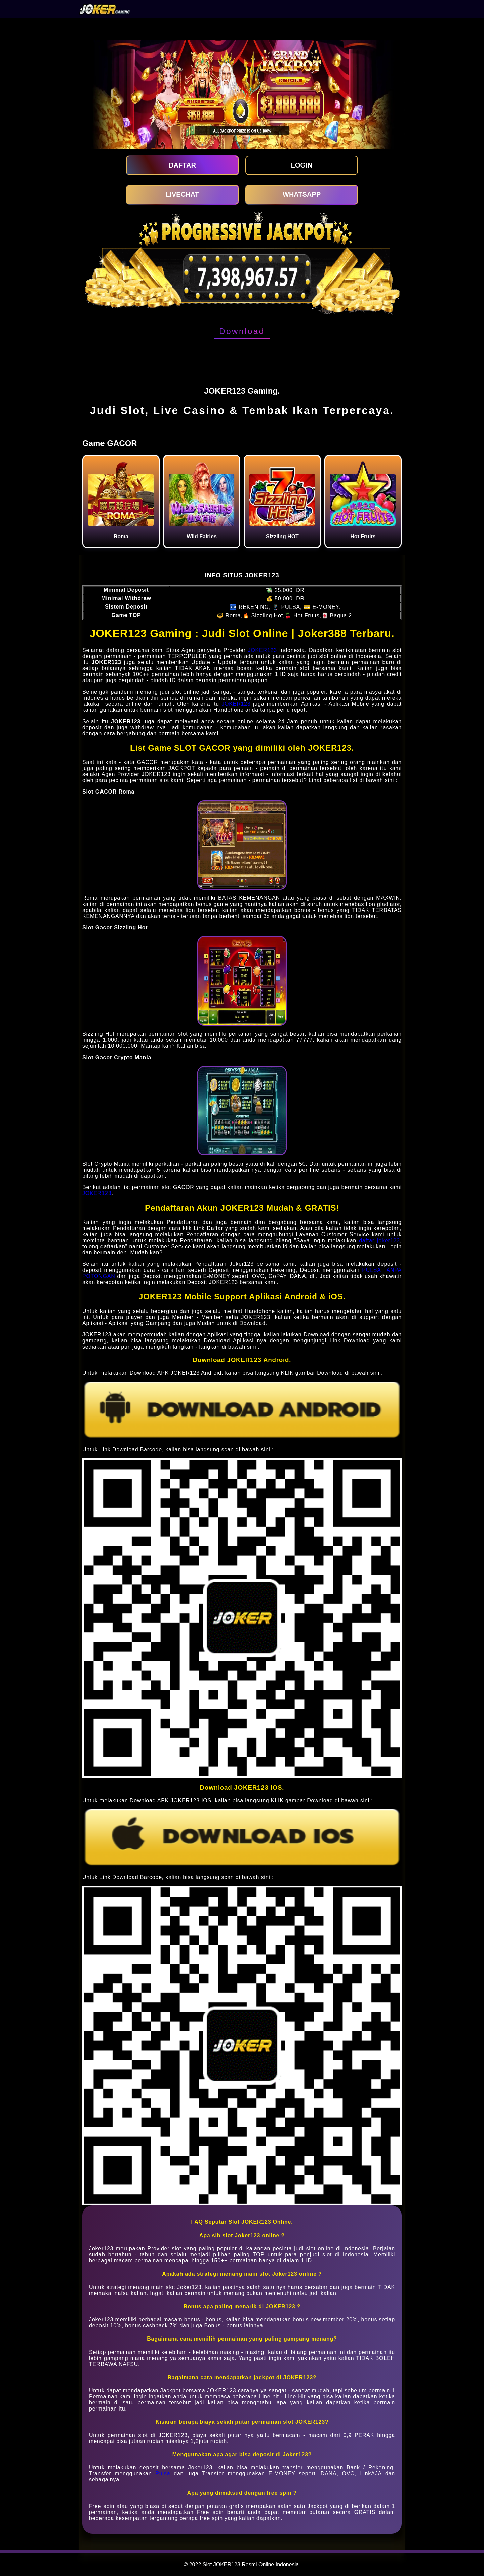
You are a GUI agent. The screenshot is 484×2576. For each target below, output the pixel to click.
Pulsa (162, 2473)
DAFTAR (182, 165)
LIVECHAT (182, 194)
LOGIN (301, 165)
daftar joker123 (379, 1240)
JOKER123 (262, 650)
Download (242, 331)
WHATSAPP (302, 194)
